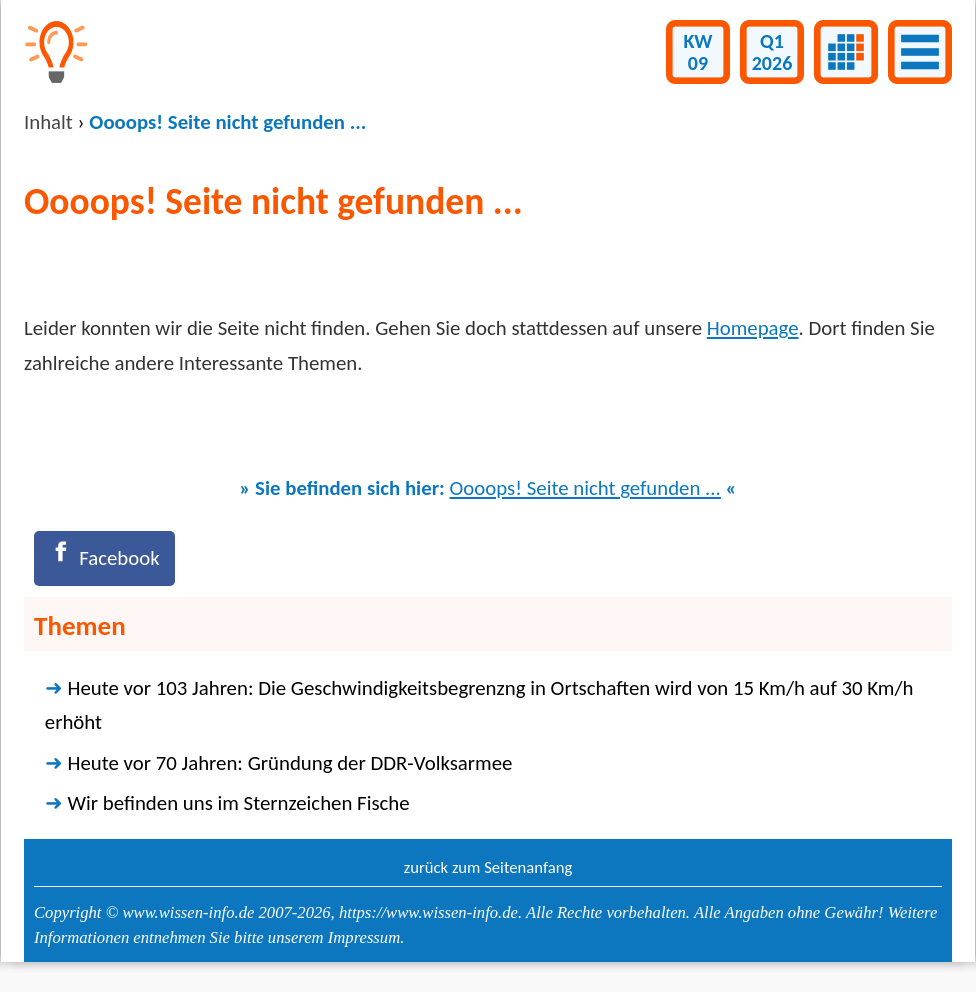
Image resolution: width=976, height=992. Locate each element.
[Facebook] (104, 558)
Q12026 (772, 52)
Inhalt (48, 122)
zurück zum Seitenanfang (488, 867)
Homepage (753, 328)
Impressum (364, 937)
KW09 (698, 52)
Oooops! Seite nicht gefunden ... (585, 488)
